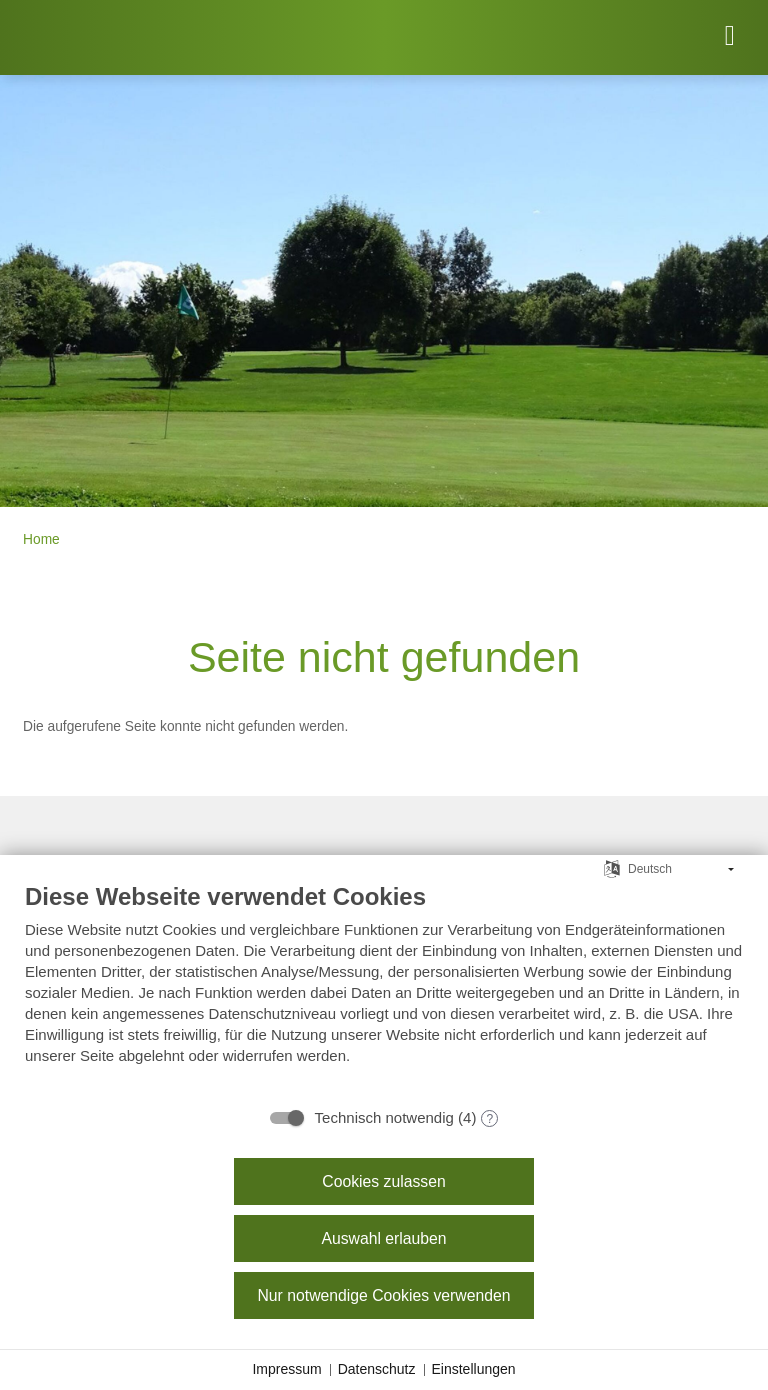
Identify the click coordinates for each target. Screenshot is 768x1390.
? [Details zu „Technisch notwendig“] (490, 1119)
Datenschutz (377, 1369)
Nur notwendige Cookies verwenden (383, 1295)
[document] (384, 988)
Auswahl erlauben (383, 1238)
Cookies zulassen (383, 1181)
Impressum (286, 1369)
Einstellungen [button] (474, 1369)
